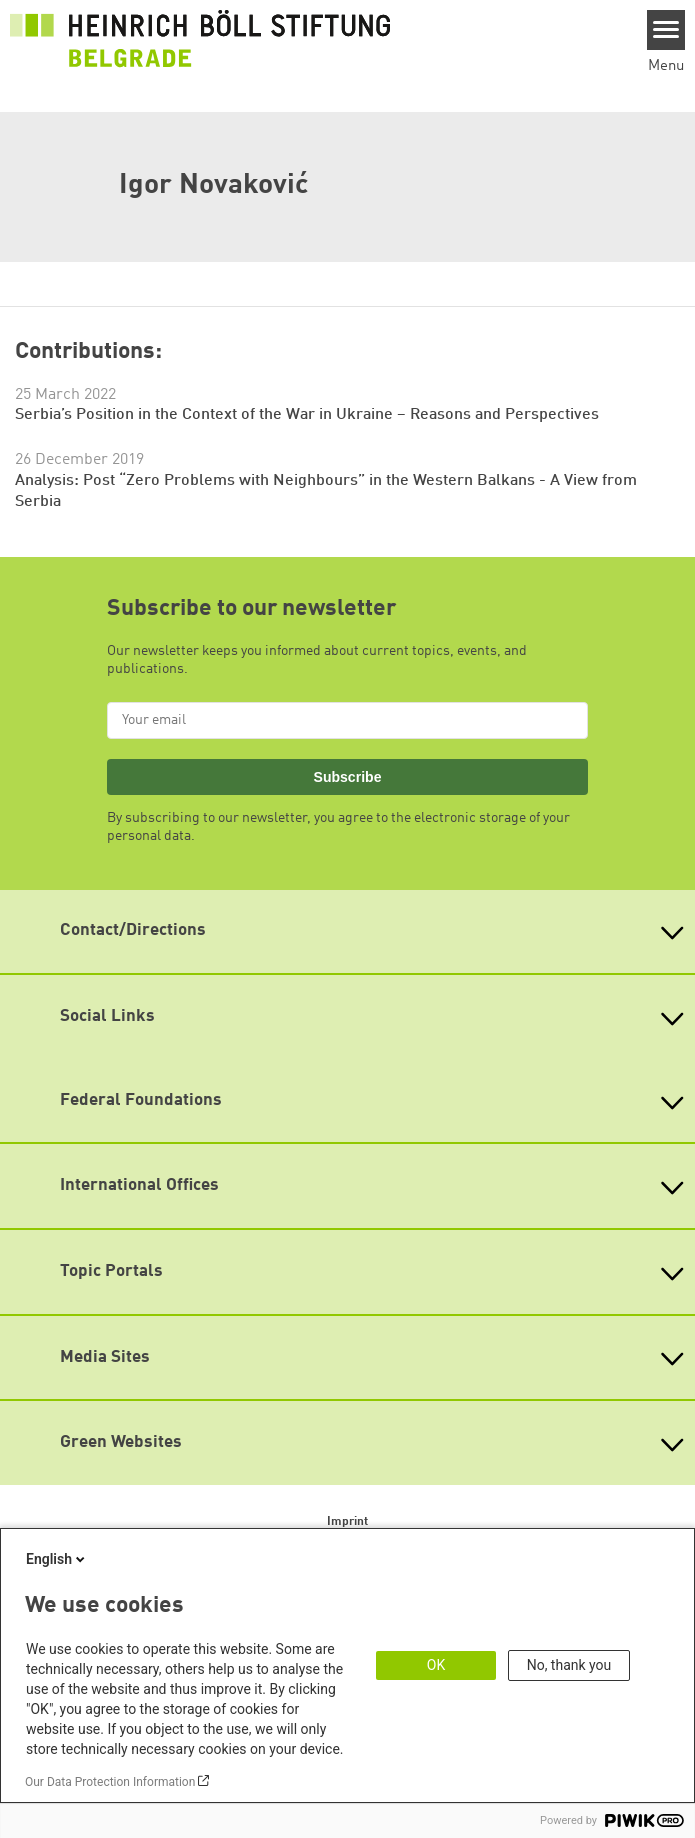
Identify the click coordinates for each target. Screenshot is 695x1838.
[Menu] (666, 30)
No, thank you (569, 1665)
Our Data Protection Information (110, 1782)
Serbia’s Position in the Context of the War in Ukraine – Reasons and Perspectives (307, 415)
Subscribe (348, 777)
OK (436, 1665)
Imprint (347, 1522)
